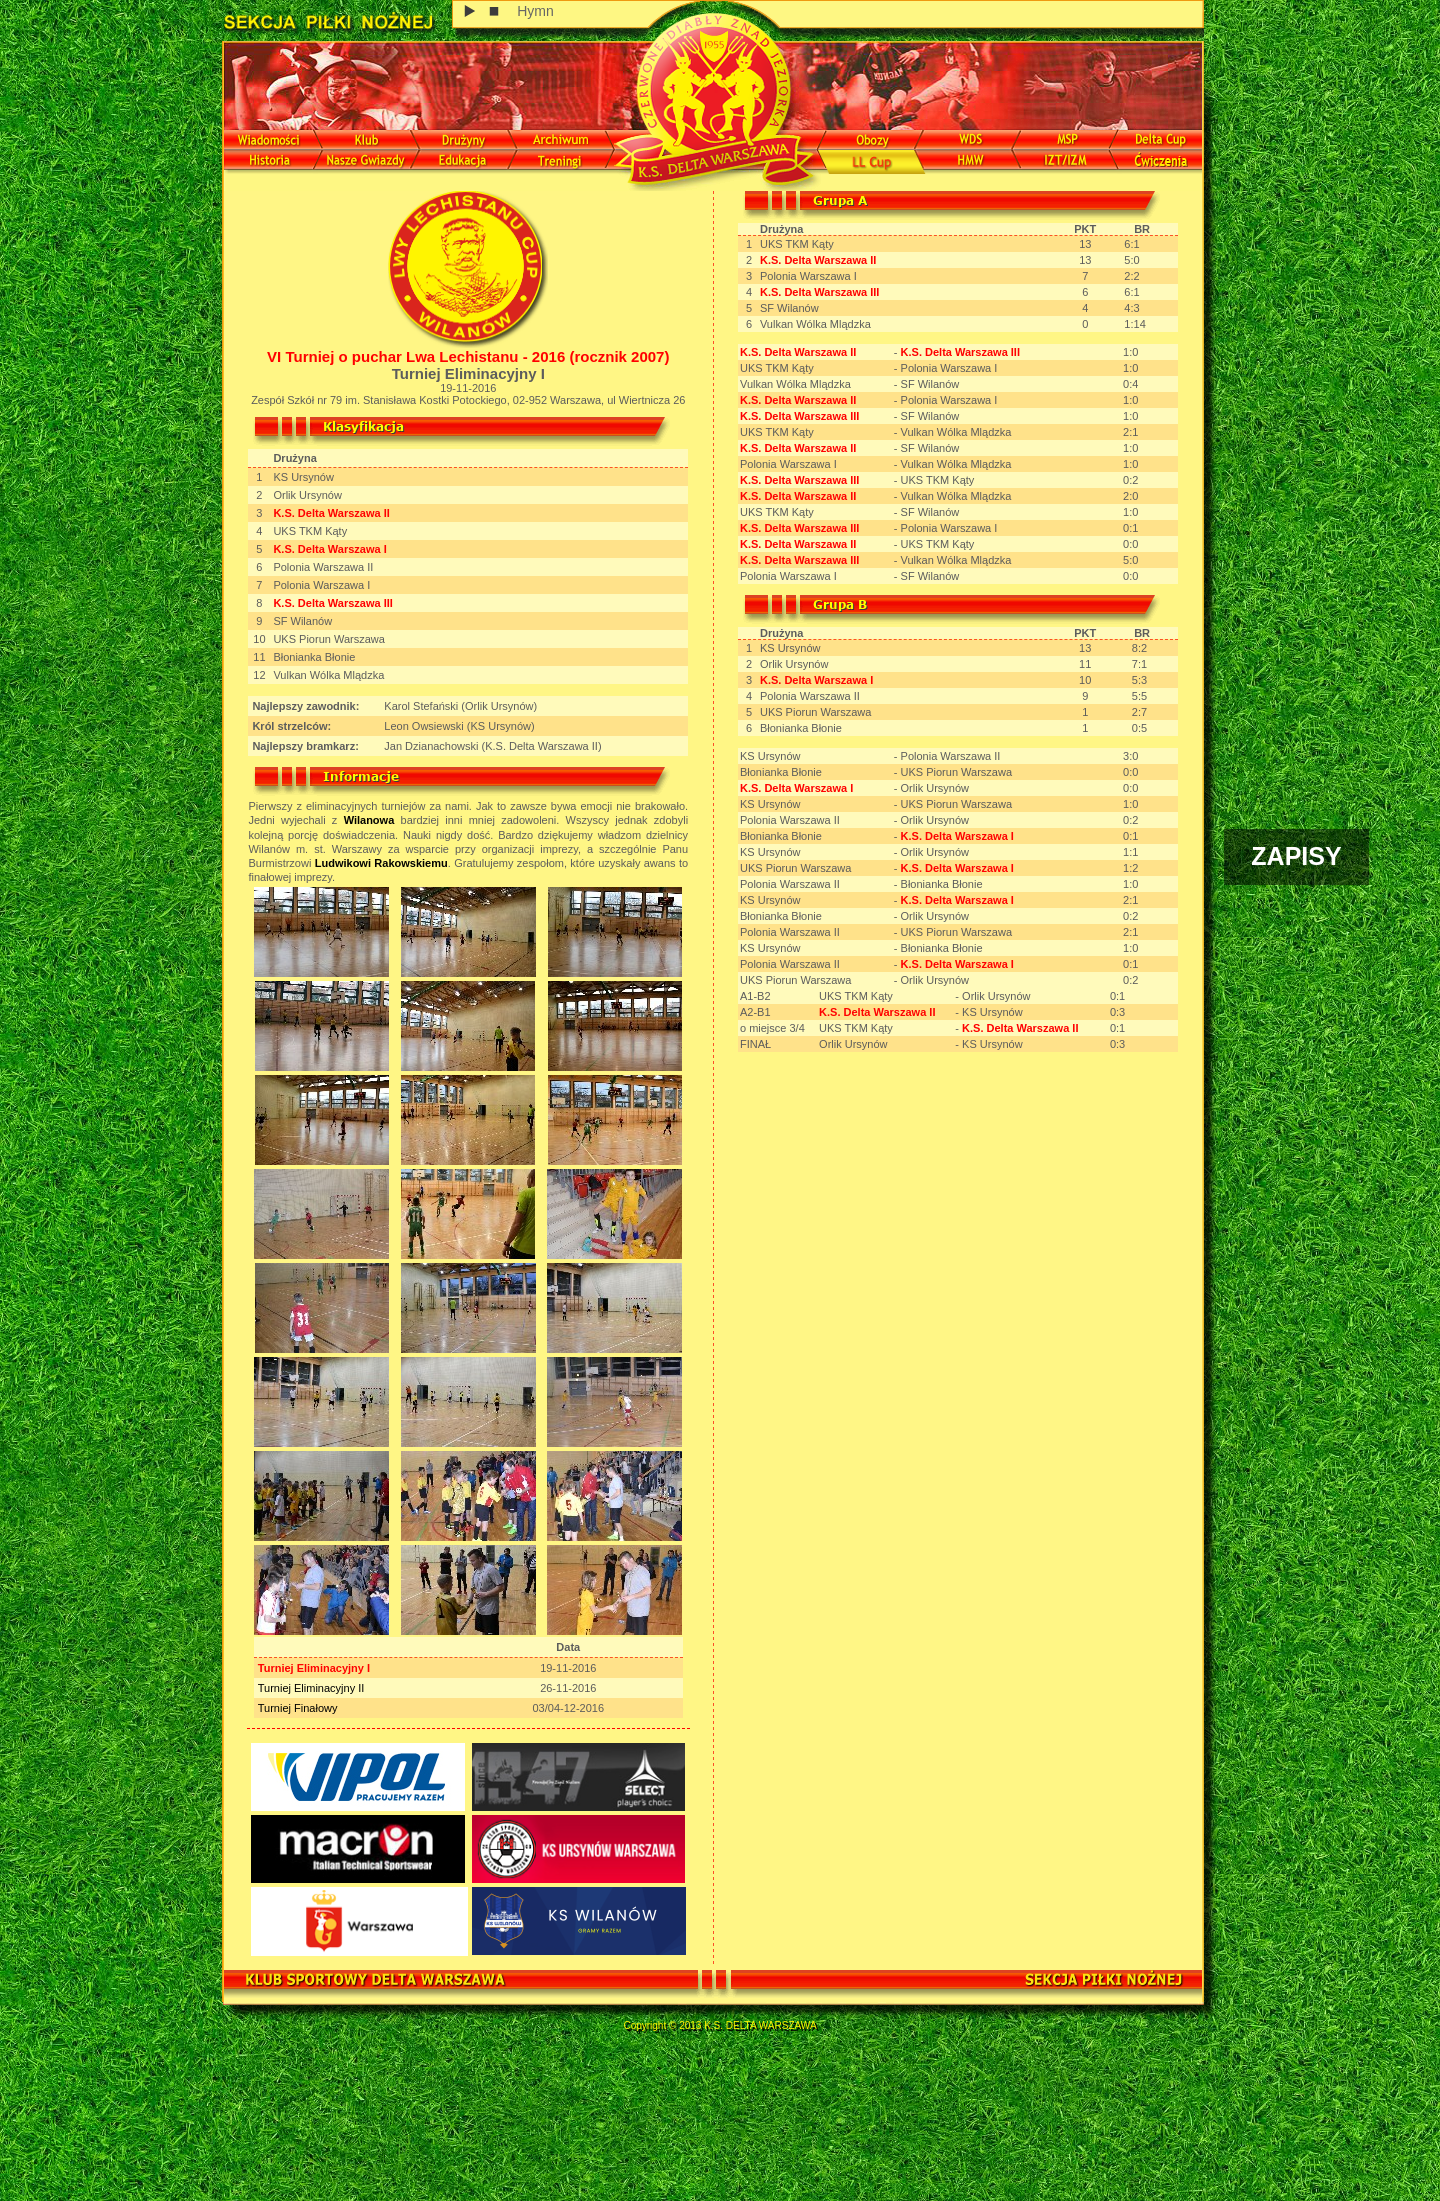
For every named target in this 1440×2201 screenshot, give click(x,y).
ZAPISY (1296, 856)
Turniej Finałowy (298, 1708)
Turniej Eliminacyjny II (311, 1688)
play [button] (470, 11)
